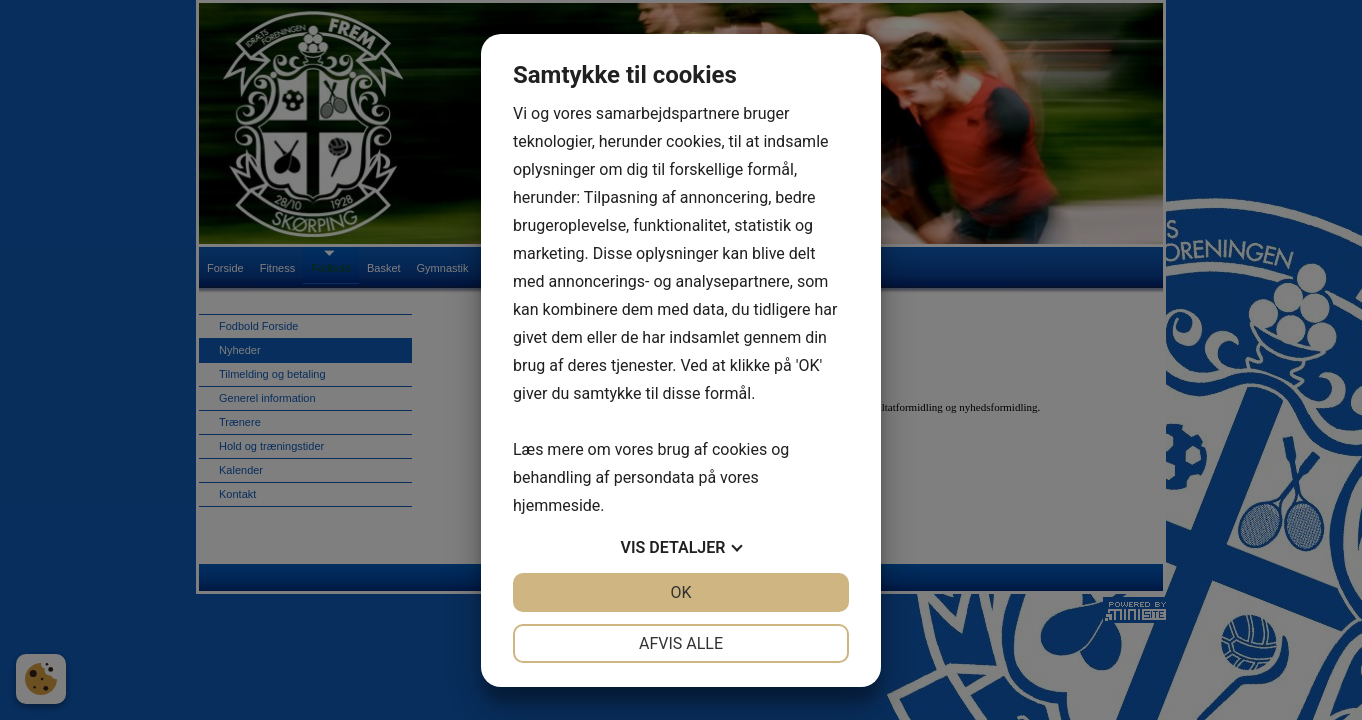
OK (680, 592)
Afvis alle (681, 643)
